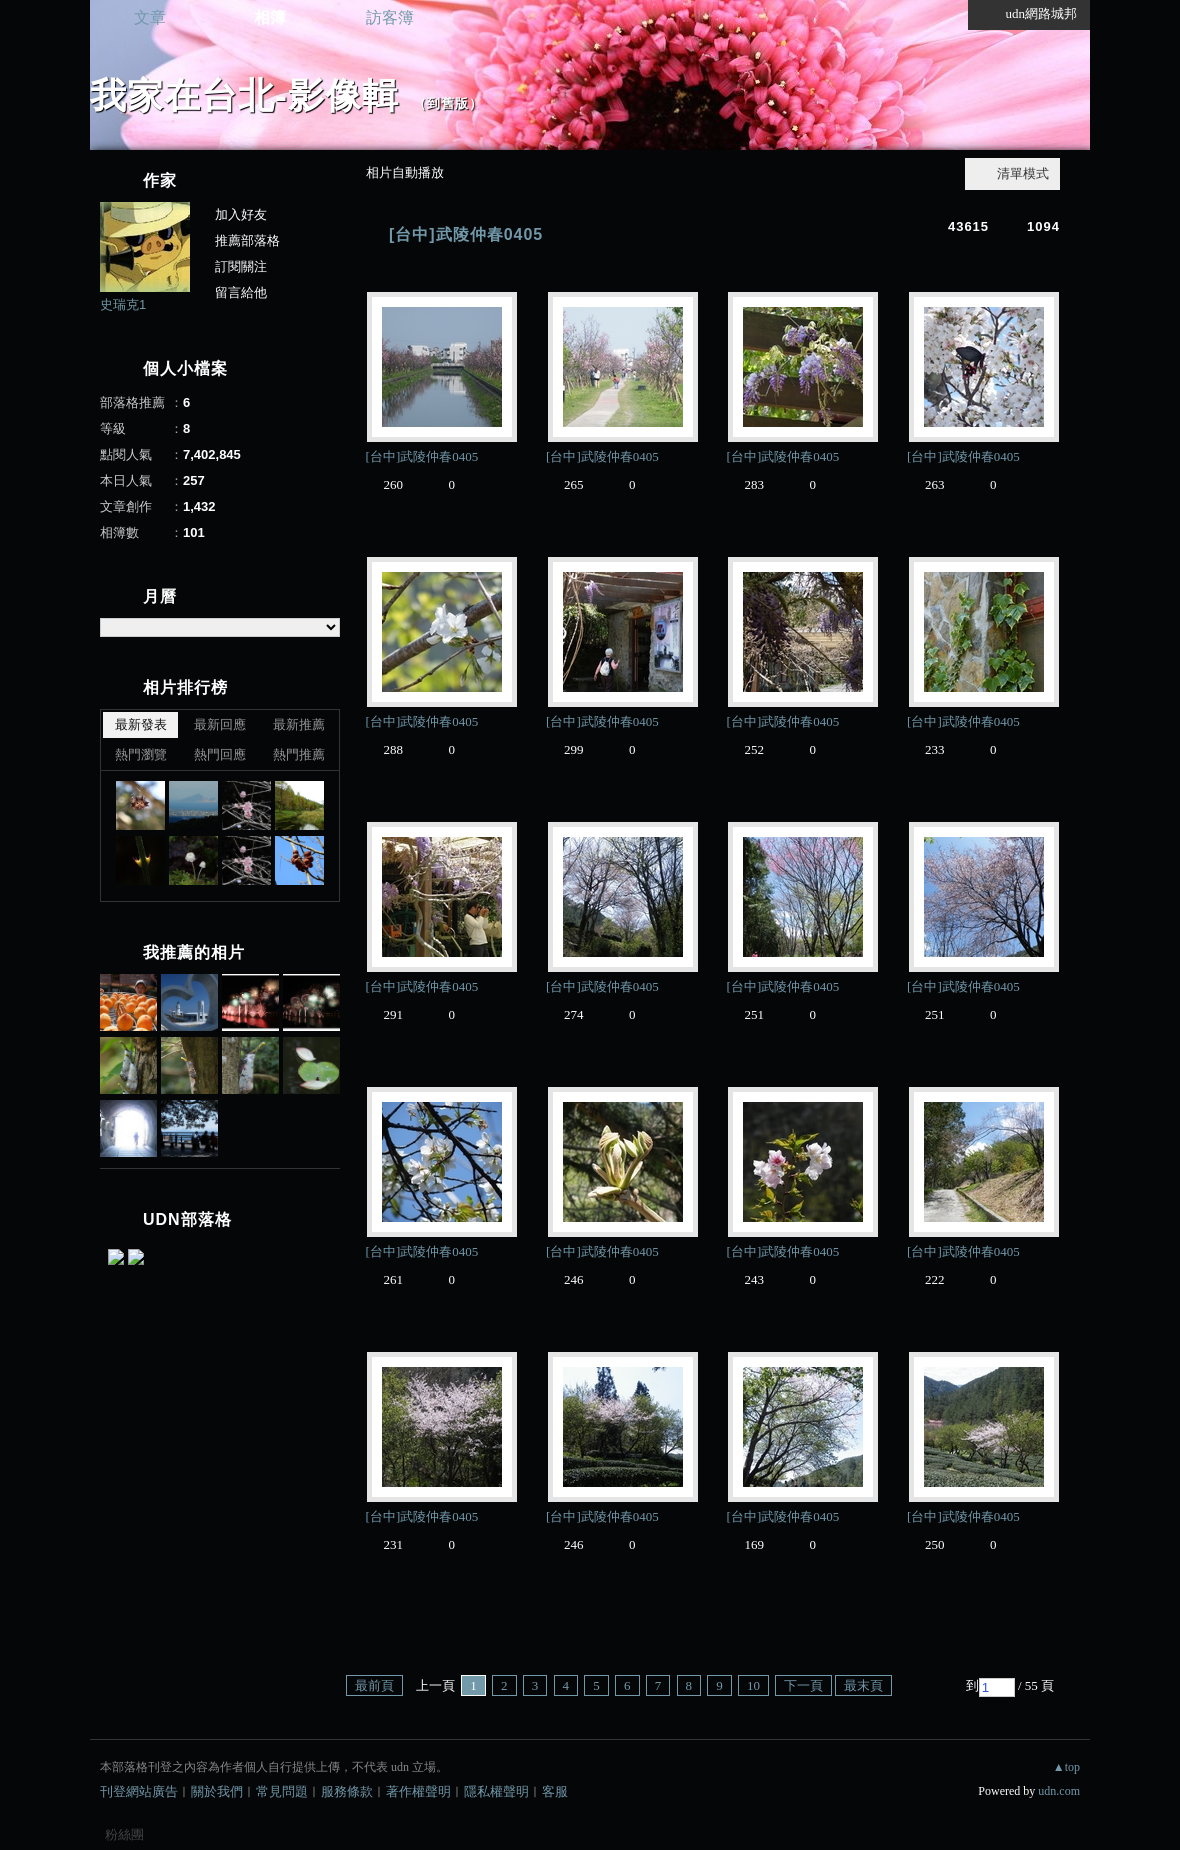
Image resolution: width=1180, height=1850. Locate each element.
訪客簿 (390, 17)
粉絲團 (124, 1834)
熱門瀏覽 (141, 754)
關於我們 (217, 1791)
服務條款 (347, 1791)
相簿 (270, 17)
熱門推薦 (299, 754)
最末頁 (863, 1685)
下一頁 (803, 1685)
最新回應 (220, 724)
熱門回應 (220, 754)
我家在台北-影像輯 (244, 95)
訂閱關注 (241, 266)
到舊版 (448, 103)
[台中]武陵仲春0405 (466, 234)
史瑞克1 (123, 304)
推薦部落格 (247, 240)
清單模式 (1023, 173)
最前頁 (374, 1685)
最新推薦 (299, 724)
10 (753, 1685)
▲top (1066, 1767)
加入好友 (241, 214)
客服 (555, 1791)
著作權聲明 (418, 1791)
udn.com (1059, 1791)
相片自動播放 (405, 172)
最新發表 (141, 724)
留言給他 (241, 292)
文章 (150, 17)
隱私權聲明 (496, 1791)
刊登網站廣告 (139, 1791)
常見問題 (282, 1791)
